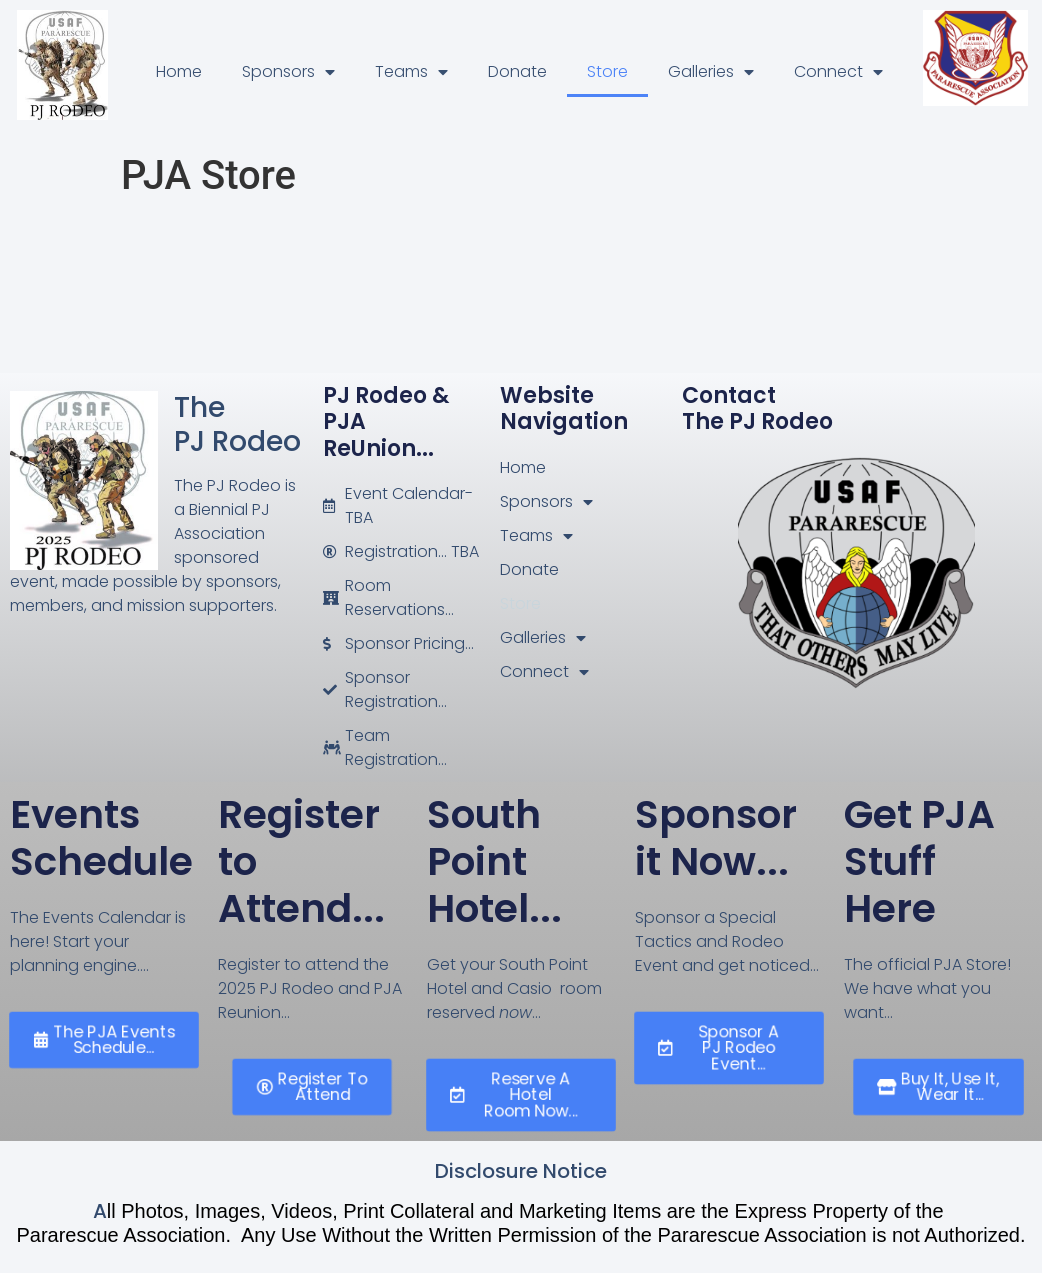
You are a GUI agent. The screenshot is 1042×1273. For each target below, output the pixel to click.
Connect (838, 72)
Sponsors (288, 72)
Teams (411, 72)
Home (179, 71)
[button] (104, 1040)
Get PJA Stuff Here (919, 861)
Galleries (711, 72)
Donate (517, 71)
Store (607, 71)
